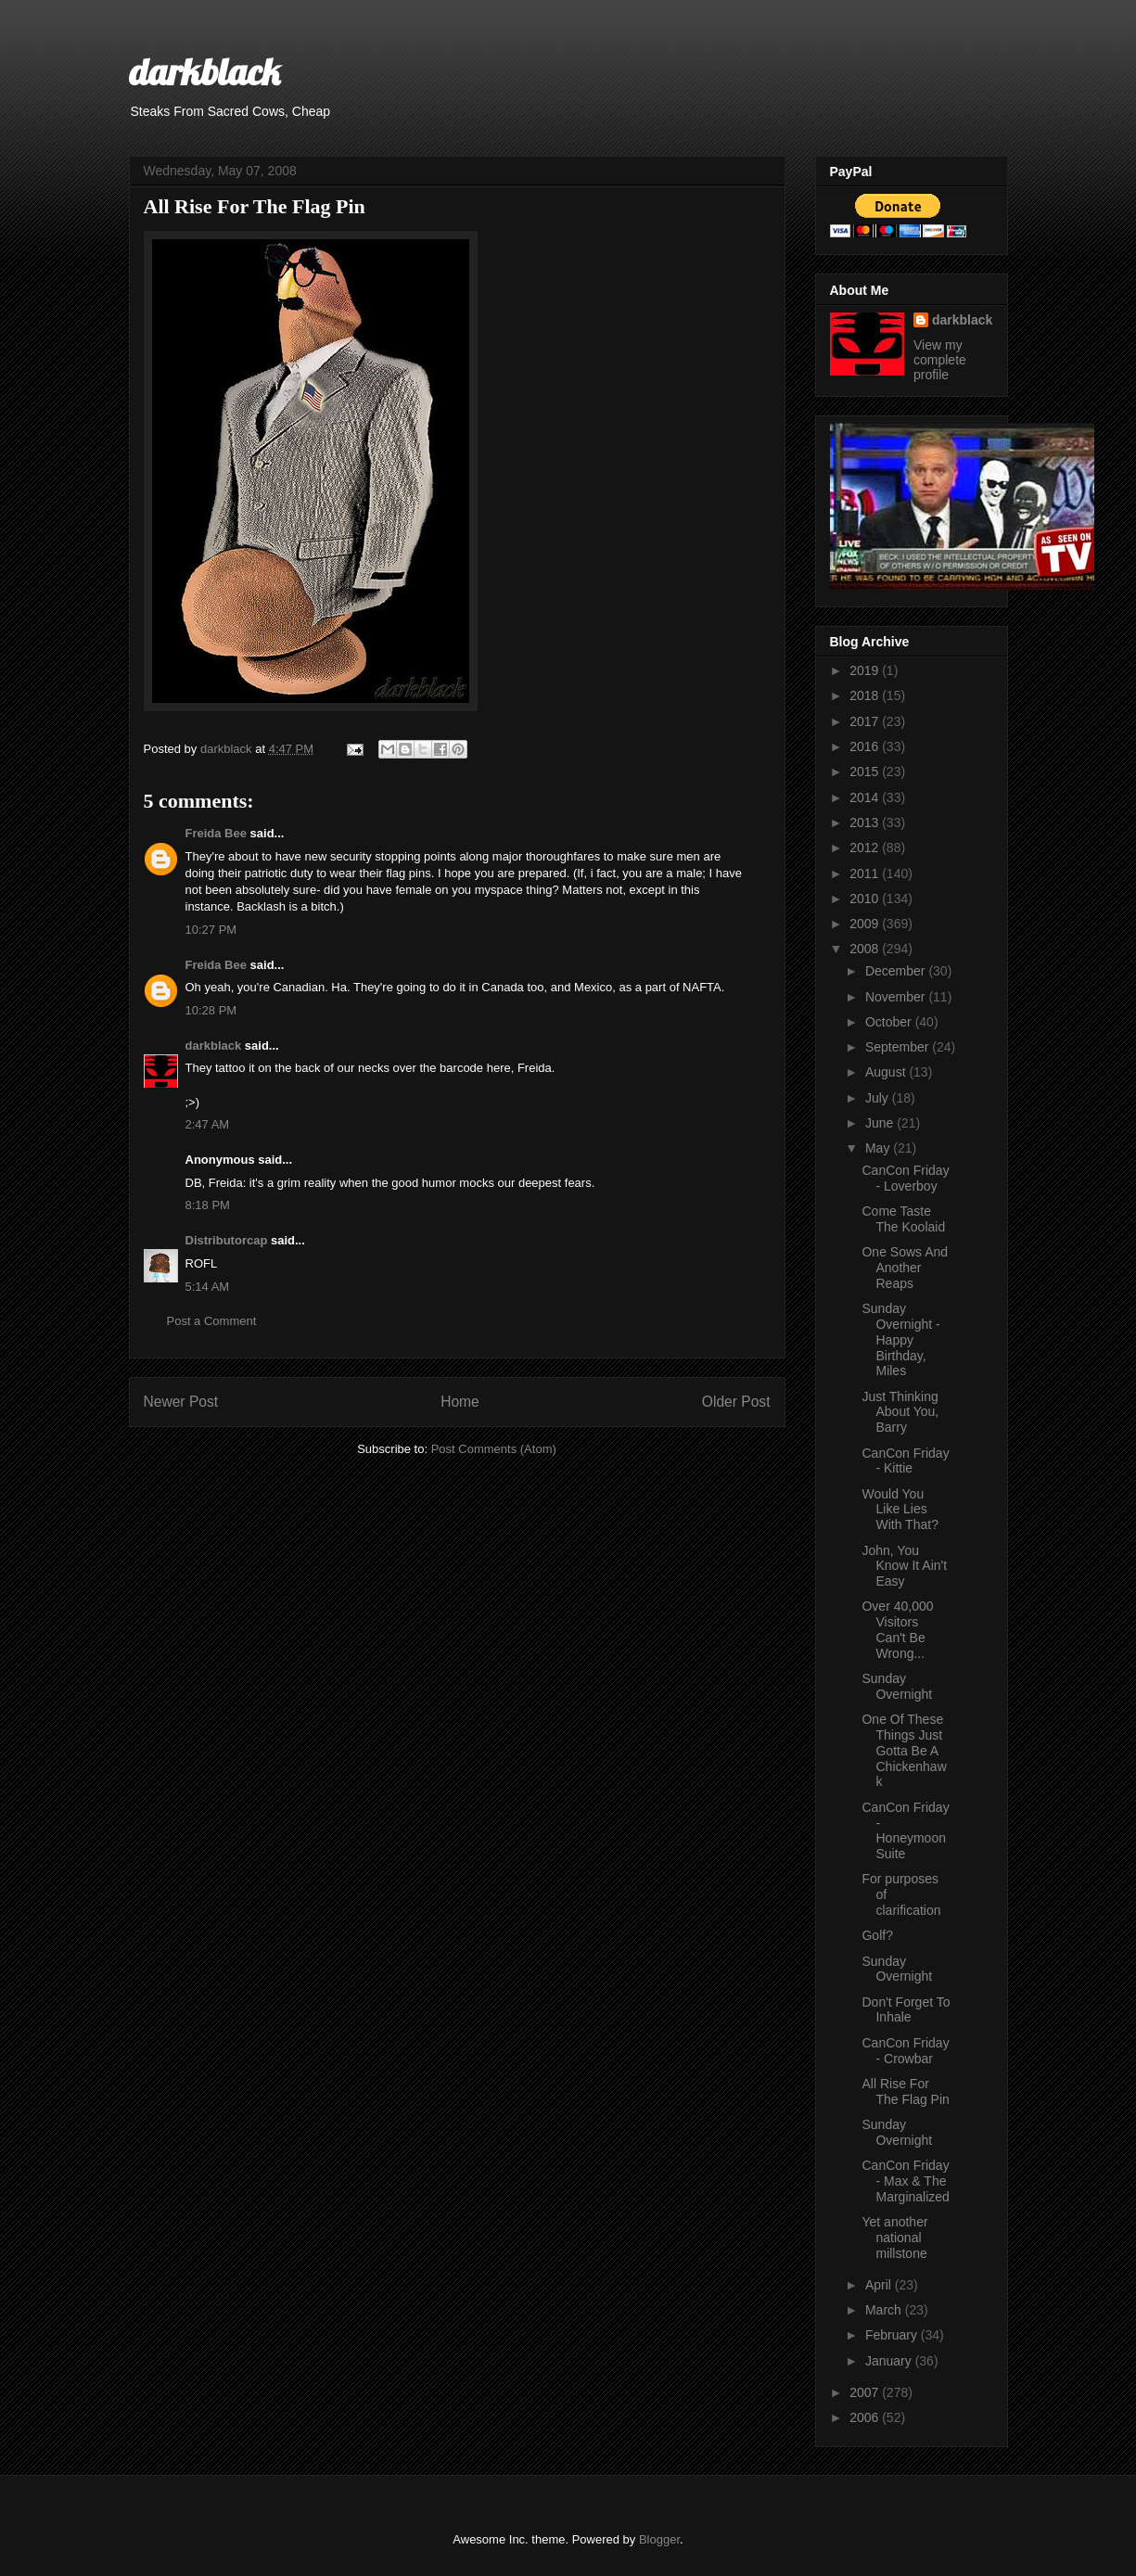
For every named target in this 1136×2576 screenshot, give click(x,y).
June (881, 1123)
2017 (865, 721)
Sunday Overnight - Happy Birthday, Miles (900, 1339)
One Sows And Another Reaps (905, 1267)
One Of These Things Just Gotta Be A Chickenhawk (904, 1750)
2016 (865, 746)
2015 (865, 771)
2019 (865, 670)
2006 (865, 2417)
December (896, 970)
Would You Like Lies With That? (900, 1509)
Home (459, 1401)
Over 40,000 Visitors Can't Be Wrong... (897, 1629)
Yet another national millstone (894, 2237)
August (887, 1072)
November (896, 996)
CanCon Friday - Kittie (905, 1461)
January (890, 2360)
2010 (865, 898)
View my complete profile (939, 360)
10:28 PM (211, 1010)
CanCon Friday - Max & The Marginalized (905, 2181)
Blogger (659, 2539)
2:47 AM (207, 1124)
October (890, 1021)
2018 (865, 695)
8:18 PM (207, 1205)
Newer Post (181, 1401)
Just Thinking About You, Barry (900, 1412)
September (898, 1046)
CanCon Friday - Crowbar (905, 2050)
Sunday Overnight (897, 1686)
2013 (865, 822)
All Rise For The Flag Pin (905, 2091)
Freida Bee (216, 833)
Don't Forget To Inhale (906, 2010)
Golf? (877, 1935)
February (893, 2334)
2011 (865, 873)
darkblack (204, 71)
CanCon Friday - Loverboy (905, 1178)
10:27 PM (211, 930)
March (885, 2309)
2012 (865, 847)
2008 (865, 948)
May (879, 1148)
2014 (865, 797)
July (878, 1097)
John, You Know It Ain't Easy (904, 1566)
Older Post (736, 1401)
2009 (865, 923)
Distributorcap (226, 1240)
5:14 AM (207, 1287)
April (880, 2284)
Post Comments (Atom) (493, 1449)
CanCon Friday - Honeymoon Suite (905, 1830)
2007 (865, 2392)
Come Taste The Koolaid (903, 1219)
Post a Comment (212, 1321)
